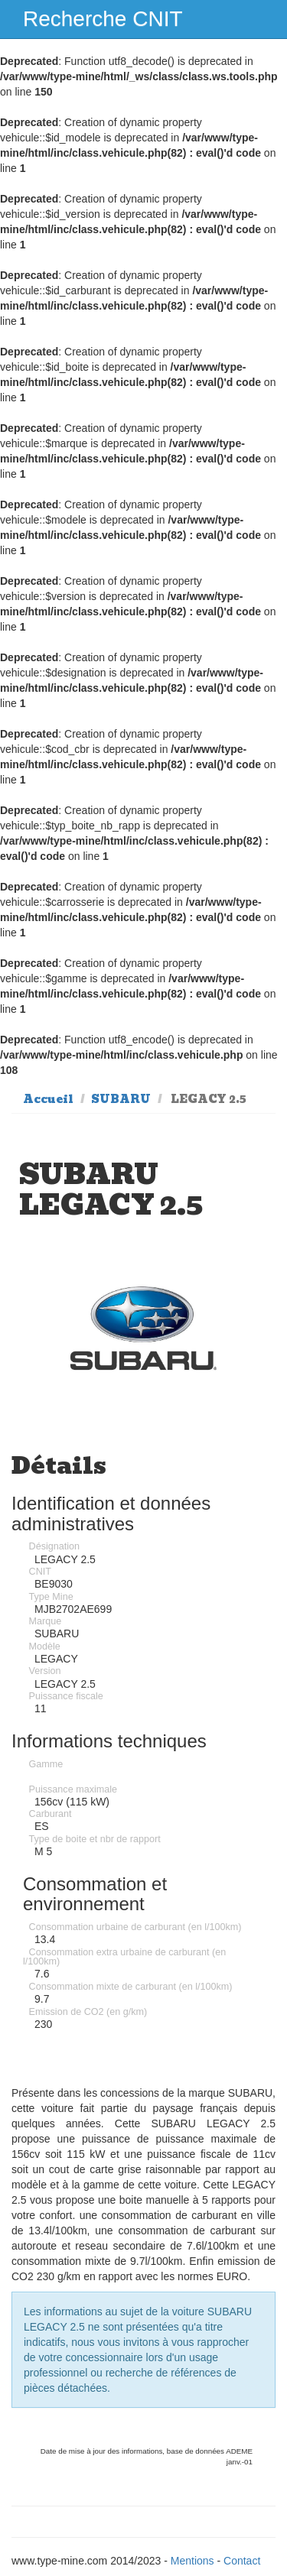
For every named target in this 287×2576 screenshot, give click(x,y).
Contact (241, 2561)
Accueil (48, 1099)
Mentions (192, 2561)
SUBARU (121, 1099)
